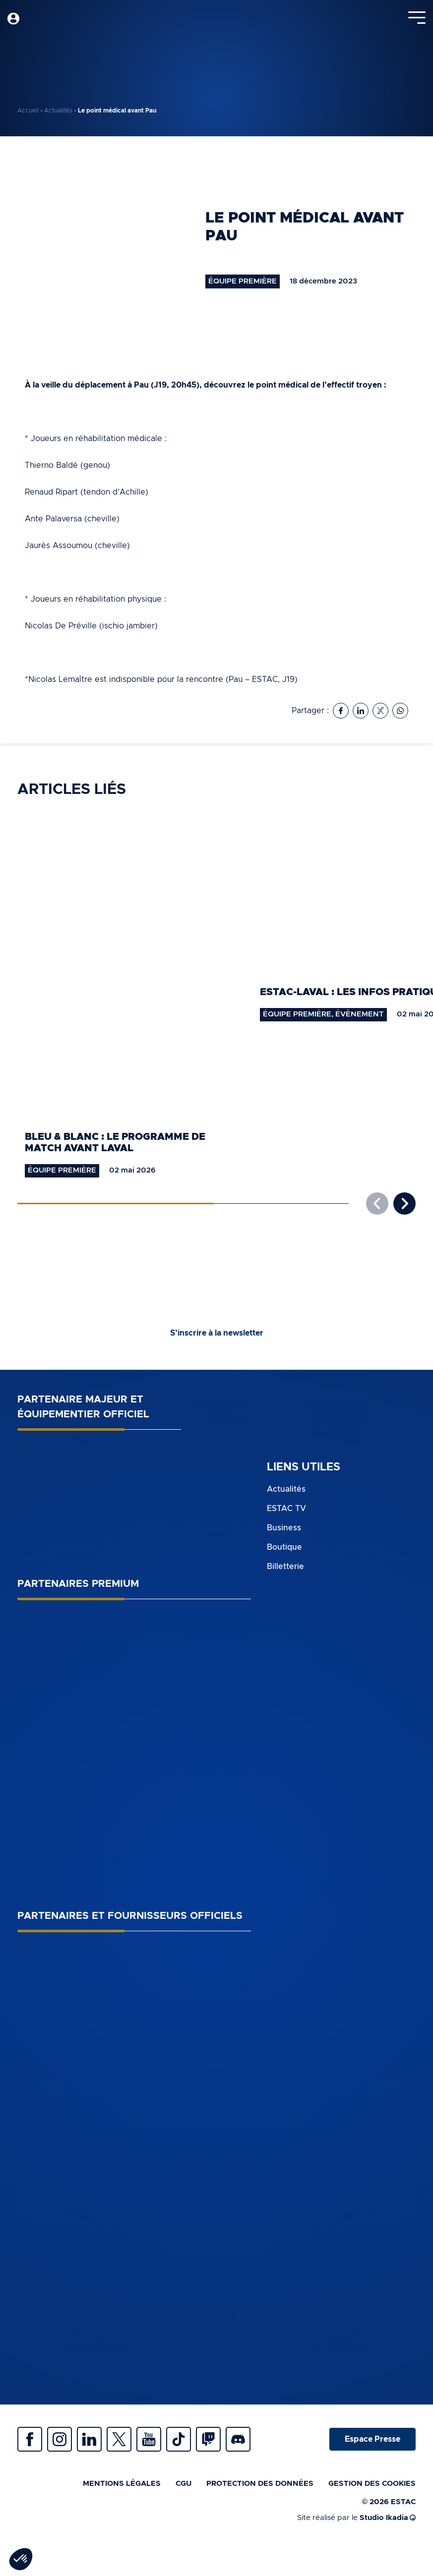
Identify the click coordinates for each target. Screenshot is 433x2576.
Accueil (28, 110)
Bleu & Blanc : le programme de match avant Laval (115, 1142)
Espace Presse (372, 2439)
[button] (404, 1203)
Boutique (284, 1547)
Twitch (208, 2439)
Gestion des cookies (372, 2483)
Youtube (149, 2439)
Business (284, 1528)
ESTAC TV (286, 1508)
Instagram (59, 2439)
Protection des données (259, 2483)
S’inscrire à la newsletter (216, 1333)
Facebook (30, 2439)
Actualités (58, 110)
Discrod (238, 2439)
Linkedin (89, 2439)
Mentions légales (122, 2483)
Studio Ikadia (388, 2517)
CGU (183, 2483)
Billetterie (285, 1566)
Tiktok (179, 2439)
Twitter (119, 2439)
